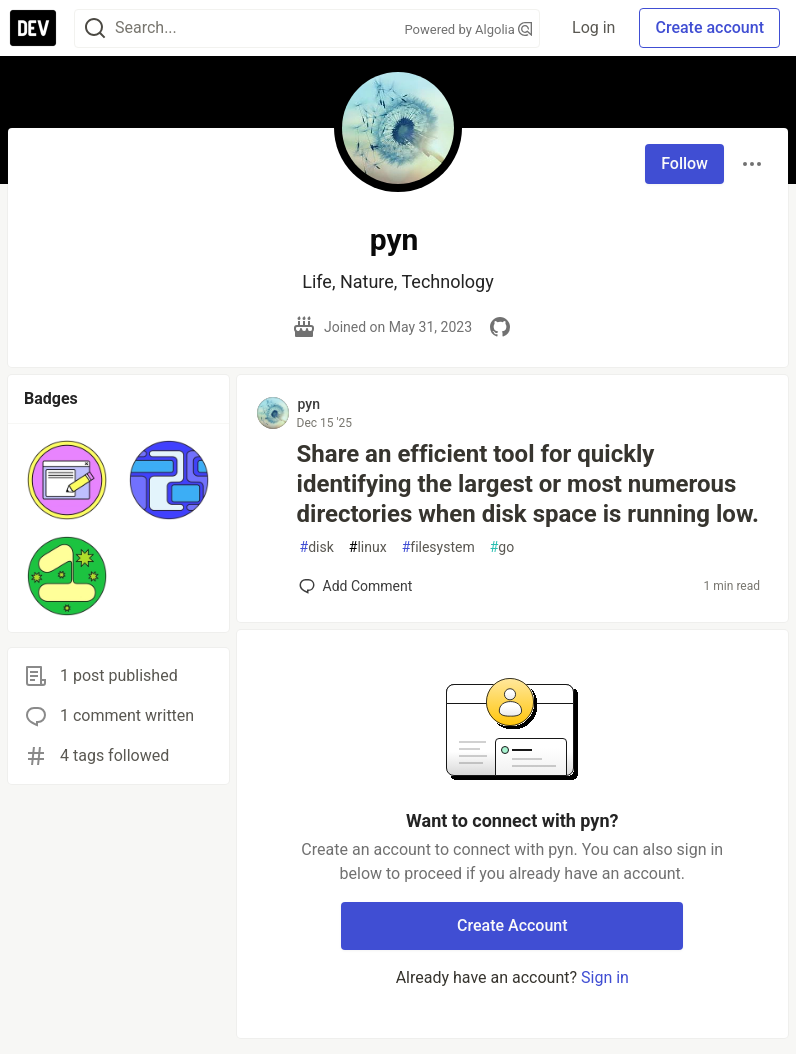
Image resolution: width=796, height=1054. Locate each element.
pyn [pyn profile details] (309, 404)
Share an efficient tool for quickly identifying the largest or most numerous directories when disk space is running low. (528, 484)
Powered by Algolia (469, 29)
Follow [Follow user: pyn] (684, 163)
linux (368, 547)
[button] (67, 480)
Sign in (605, 977)
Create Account (512, 925)
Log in (593, 27)
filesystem (438, 547)
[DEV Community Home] (33, 28)
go (502, 547)
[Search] (95, 28)
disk (317, 547)
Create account (709, 27)
